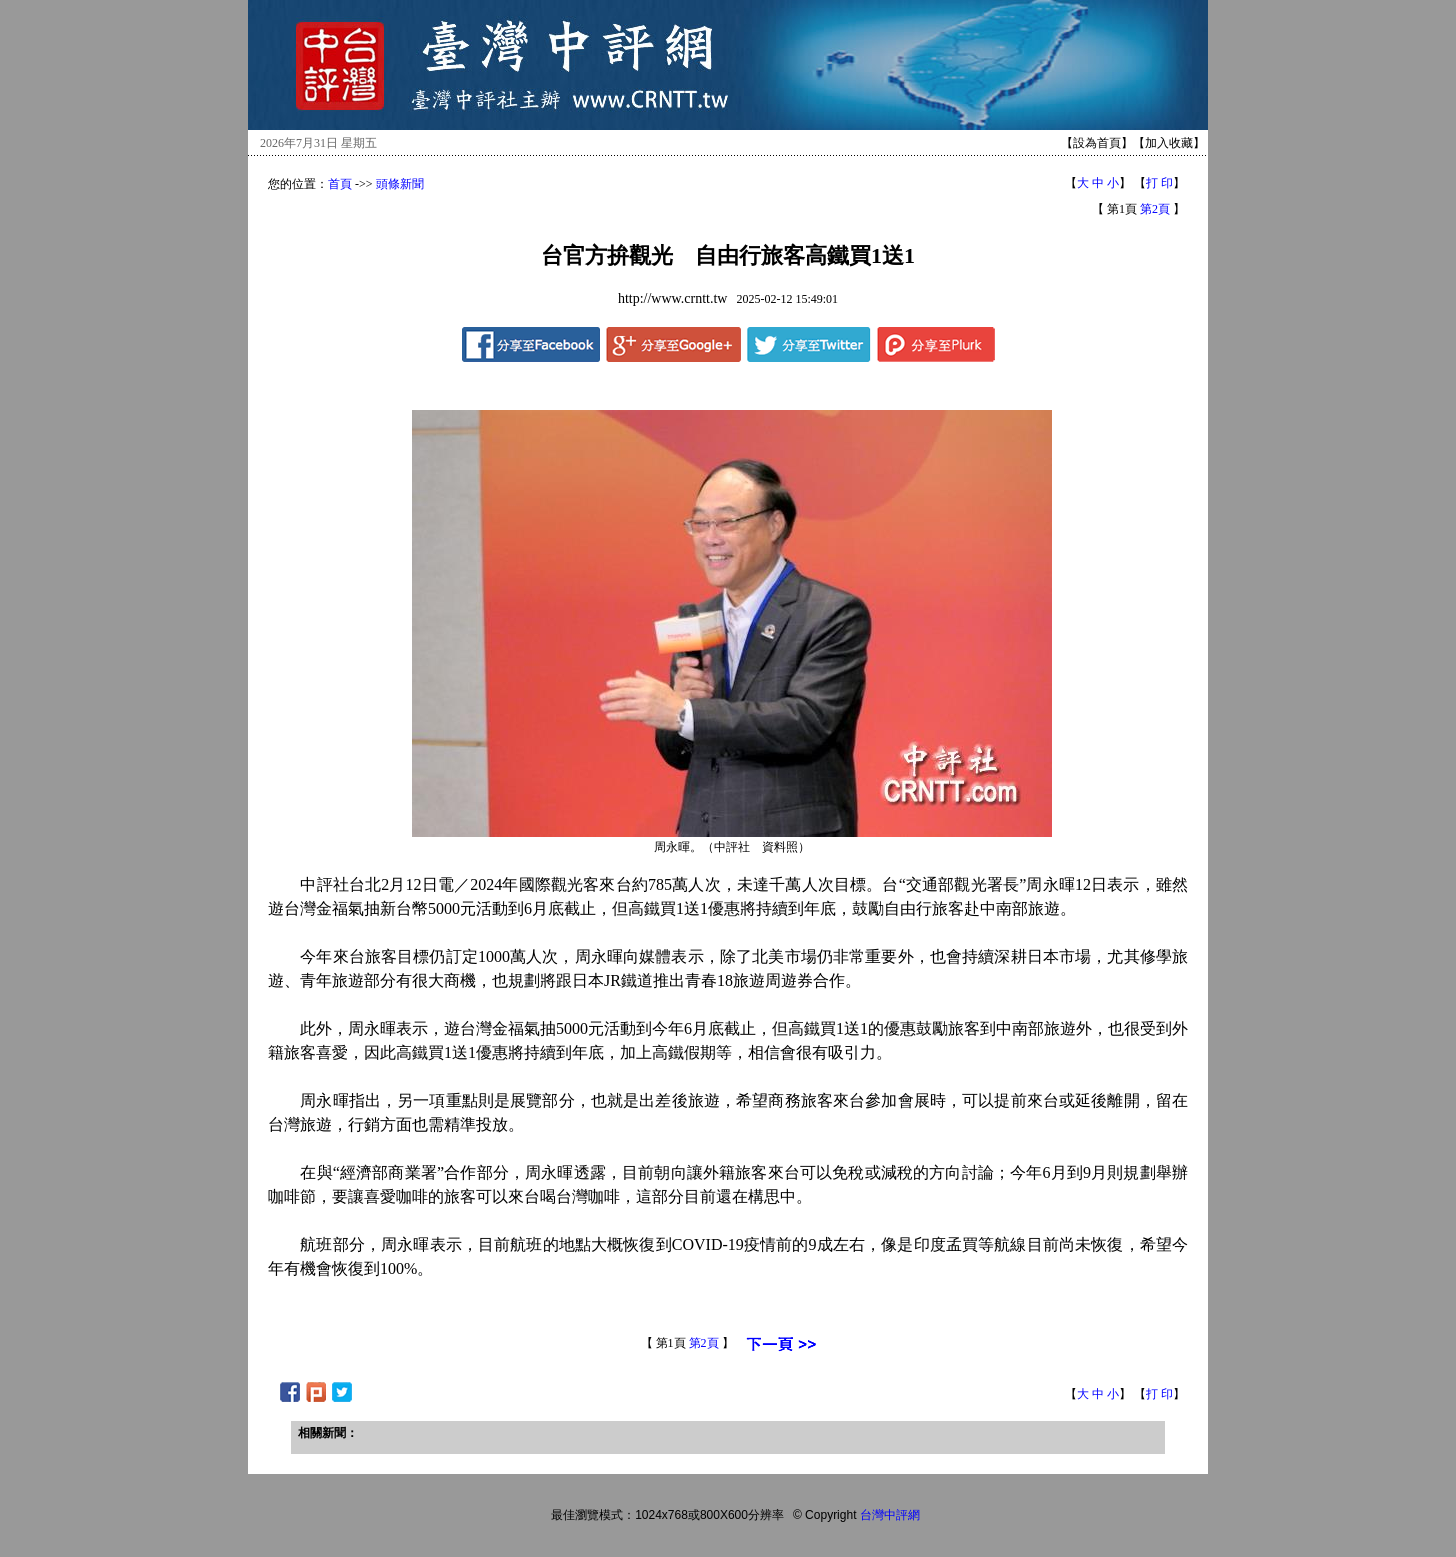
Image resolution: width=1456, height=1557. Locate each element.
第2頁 (1155, 209)
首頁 (340, 184)
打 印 (1159, 183)
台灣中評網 (890, 1515)
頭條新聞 (400, 184)
